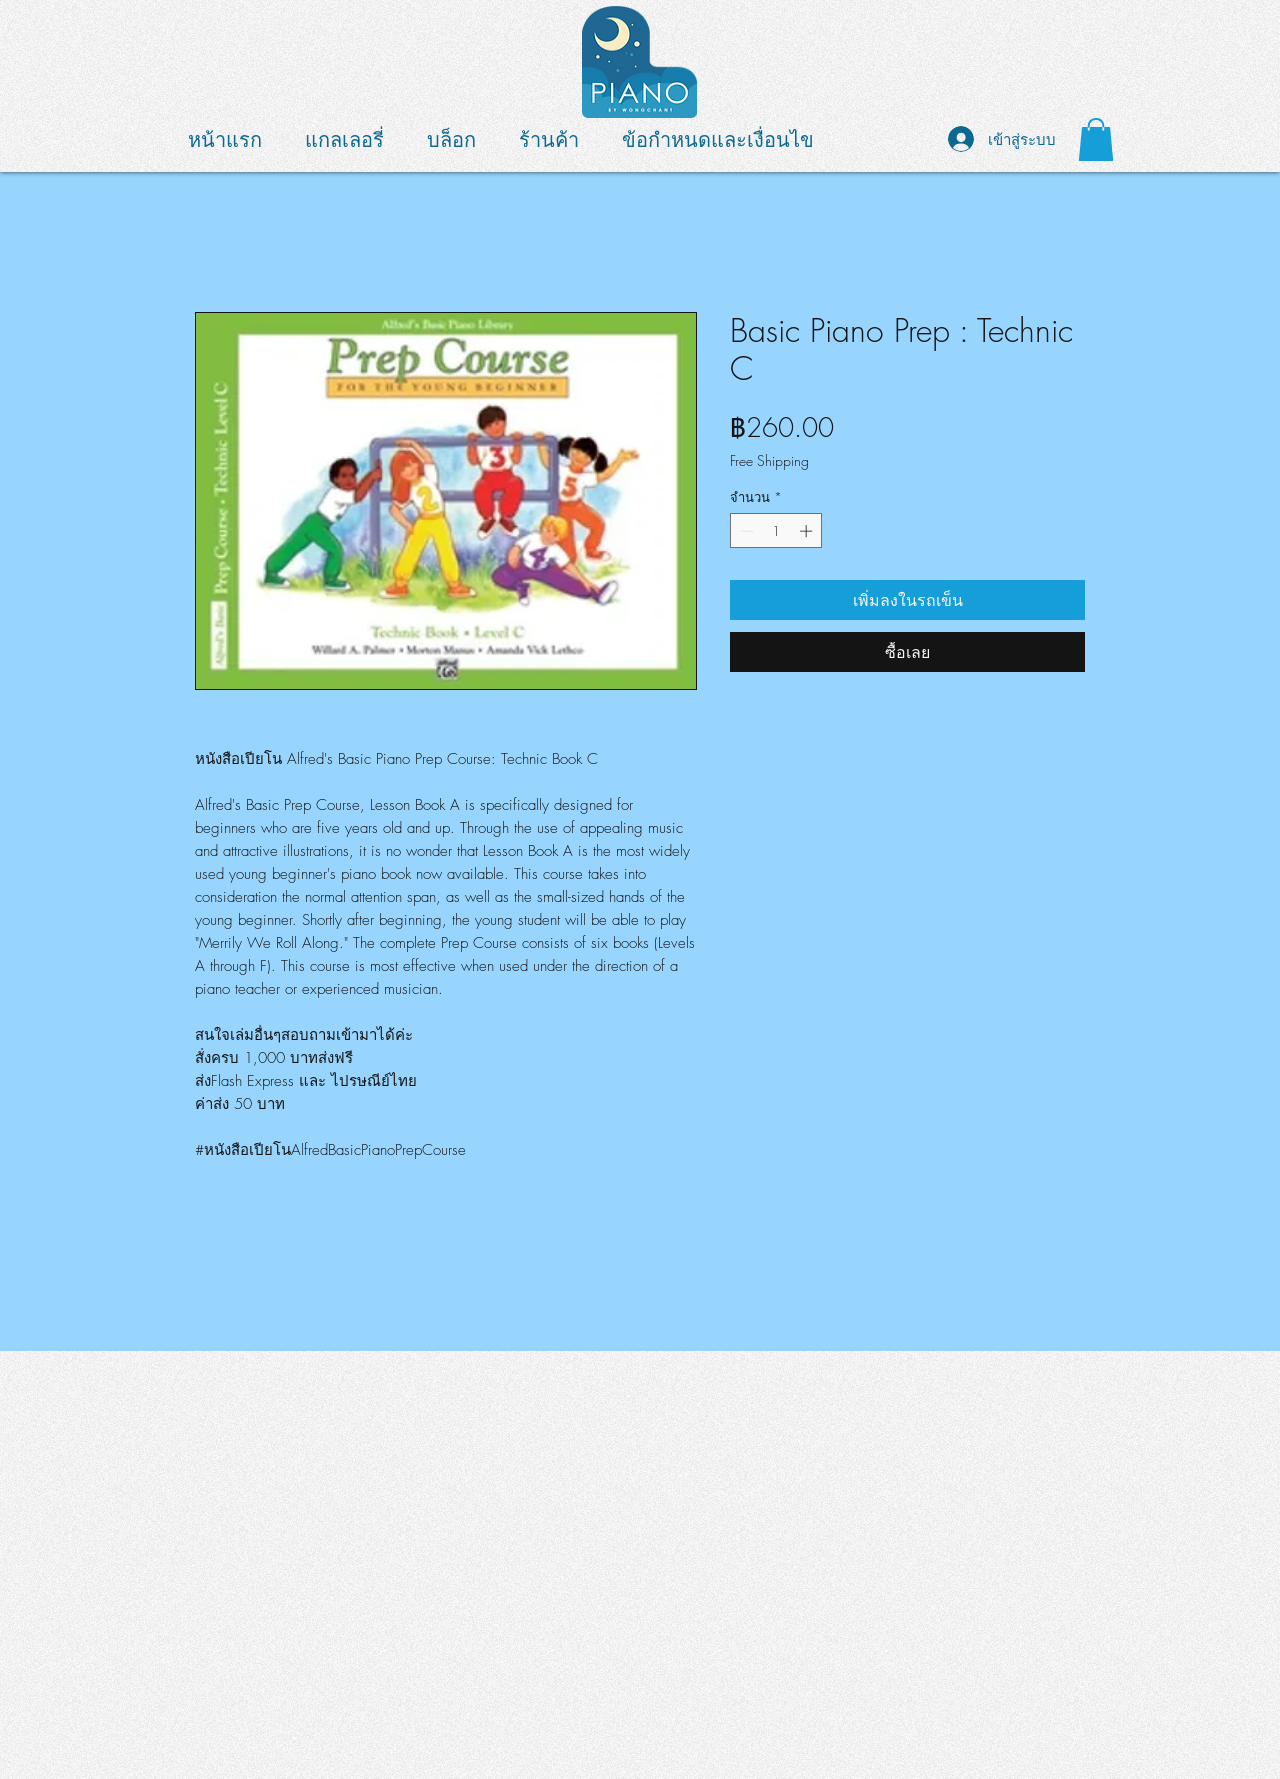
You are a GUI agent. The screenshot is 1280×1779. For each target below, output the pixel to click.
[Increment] (808, 531)
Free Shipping (769, 460)
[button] (1096, 139)
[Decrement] (745, 531)
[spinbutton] (776, 531)
